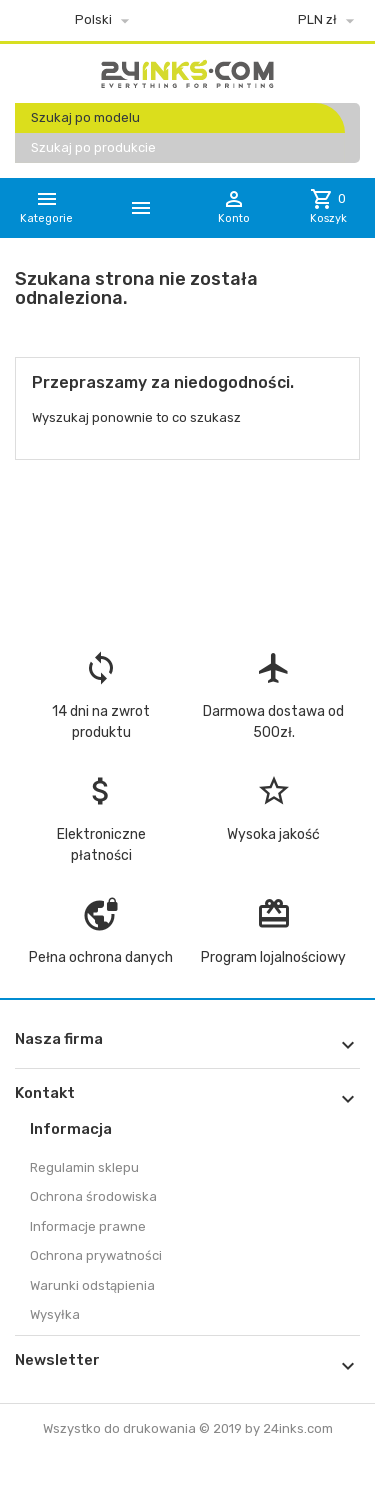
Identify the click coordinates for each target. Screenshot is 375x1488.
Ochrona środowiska (93, 1196)
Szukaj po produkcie (93, 147)
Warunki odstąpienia (92, 1285)
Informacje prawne (88, 1226)
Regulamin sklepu (84, 1167)
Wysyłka (55, 1314)
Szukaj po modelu (85, 117)
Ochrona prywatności (96, 1255)
